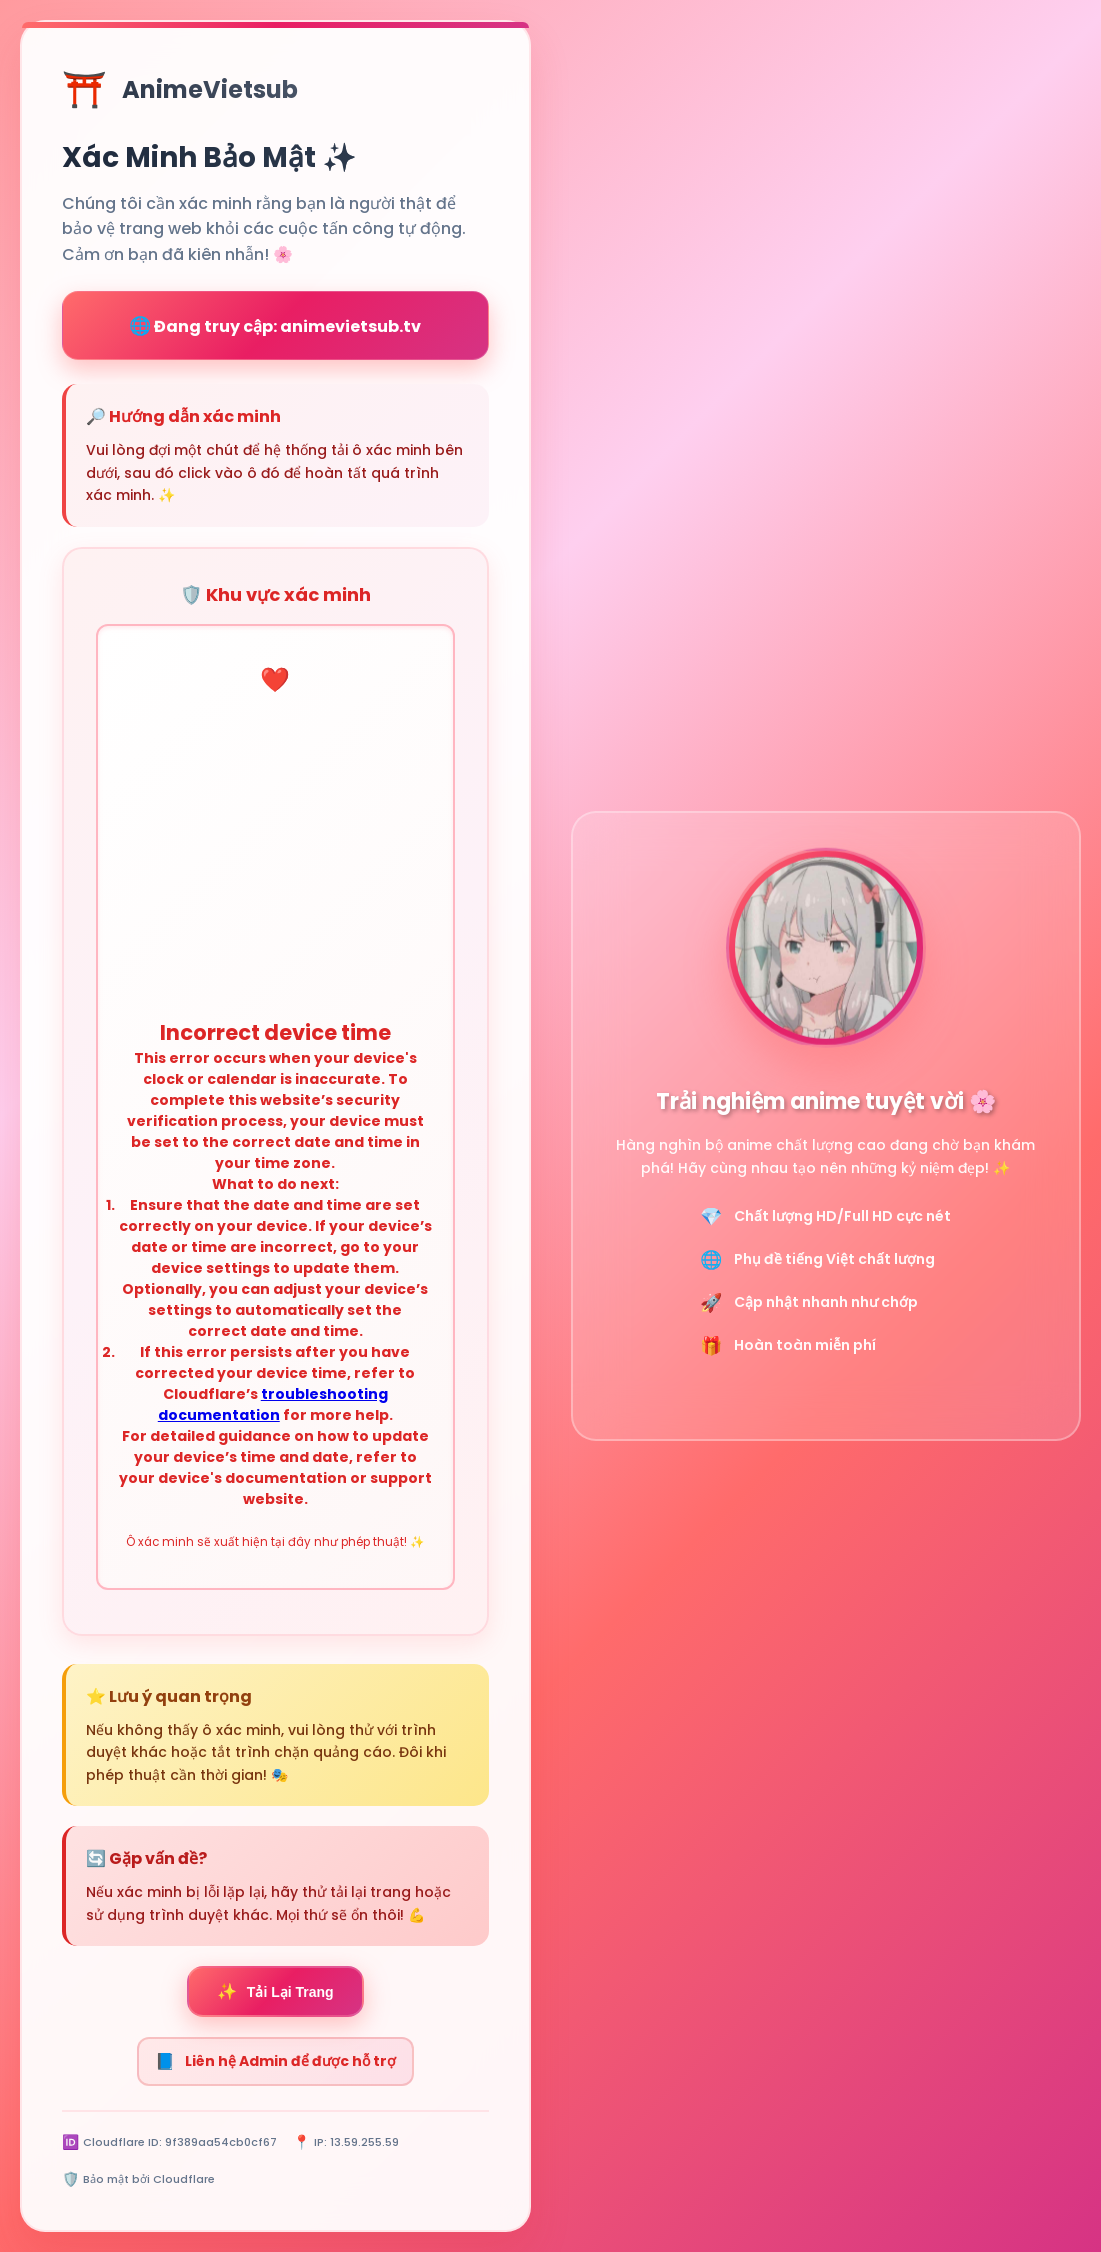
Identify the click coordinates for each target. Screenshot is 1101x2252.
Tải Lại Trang (275, 1991)
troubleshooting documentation (273, 1404)
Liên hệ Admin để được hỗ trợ (275, 2061)
